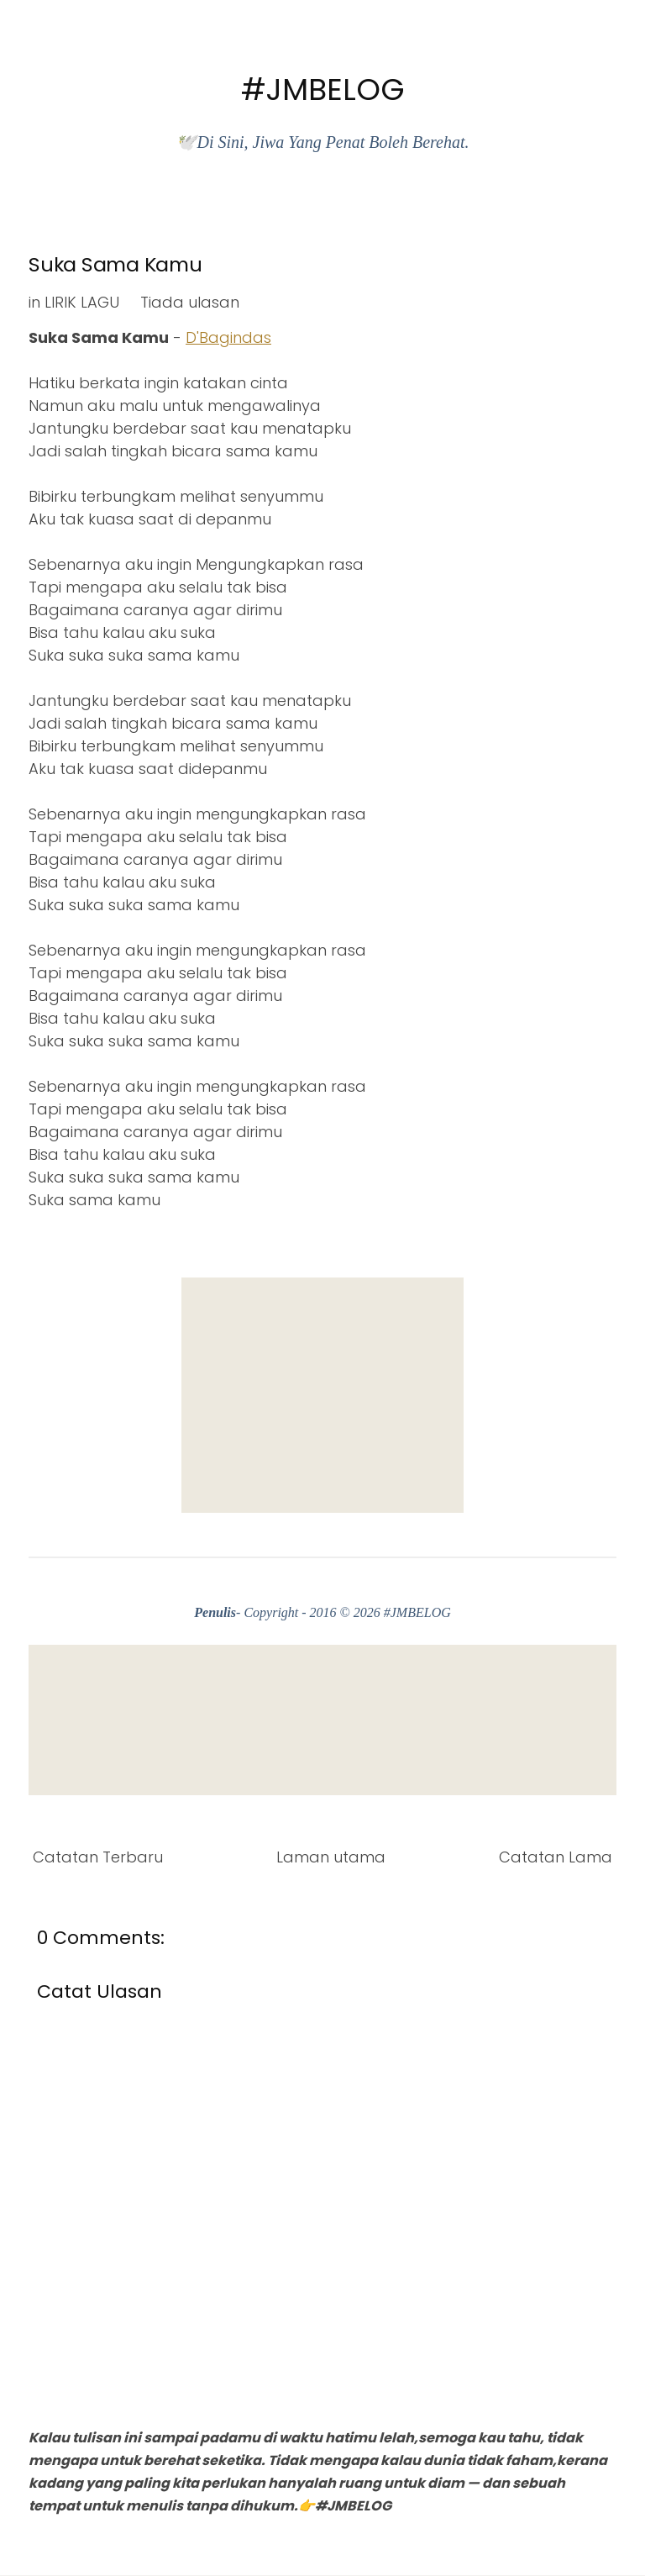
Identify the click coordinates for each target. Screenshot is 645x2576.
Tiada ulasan (189, 302)
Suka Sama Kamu (115, 264)
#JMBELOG (323, 89)
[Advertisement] (322, 1395)
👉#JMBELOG (344, 2505)
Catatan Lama (555, 1856)
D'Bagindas (228, 337)
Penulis (215, 1612)
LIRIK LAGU (82, 302)
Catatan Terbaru (98, 1856)
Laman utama (330, 1856)
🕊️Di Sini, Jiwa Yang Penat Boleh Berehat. (322, 142)
